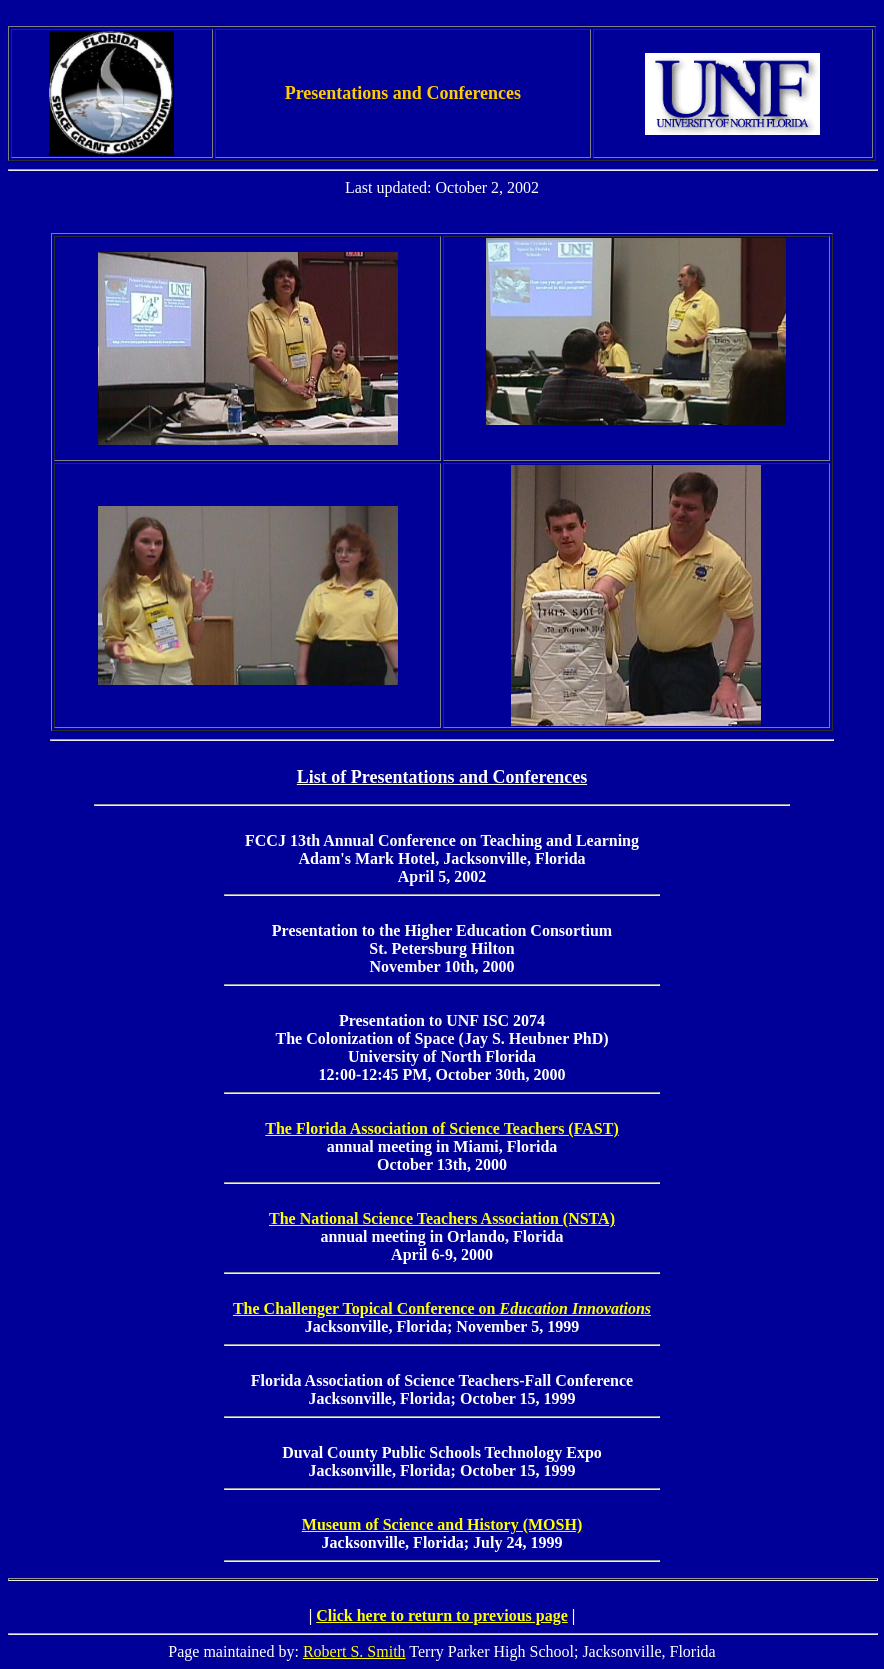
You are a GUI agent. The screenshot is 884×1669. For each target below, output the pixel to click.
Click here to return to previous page (442, 1615)
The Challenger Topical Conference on (442, 1308)
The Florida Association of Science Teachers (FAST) (441, 1128)
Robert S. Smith (354, 1651)
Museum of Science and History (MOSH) (442, 1524)
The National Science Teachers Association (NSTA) (442, 1218)
